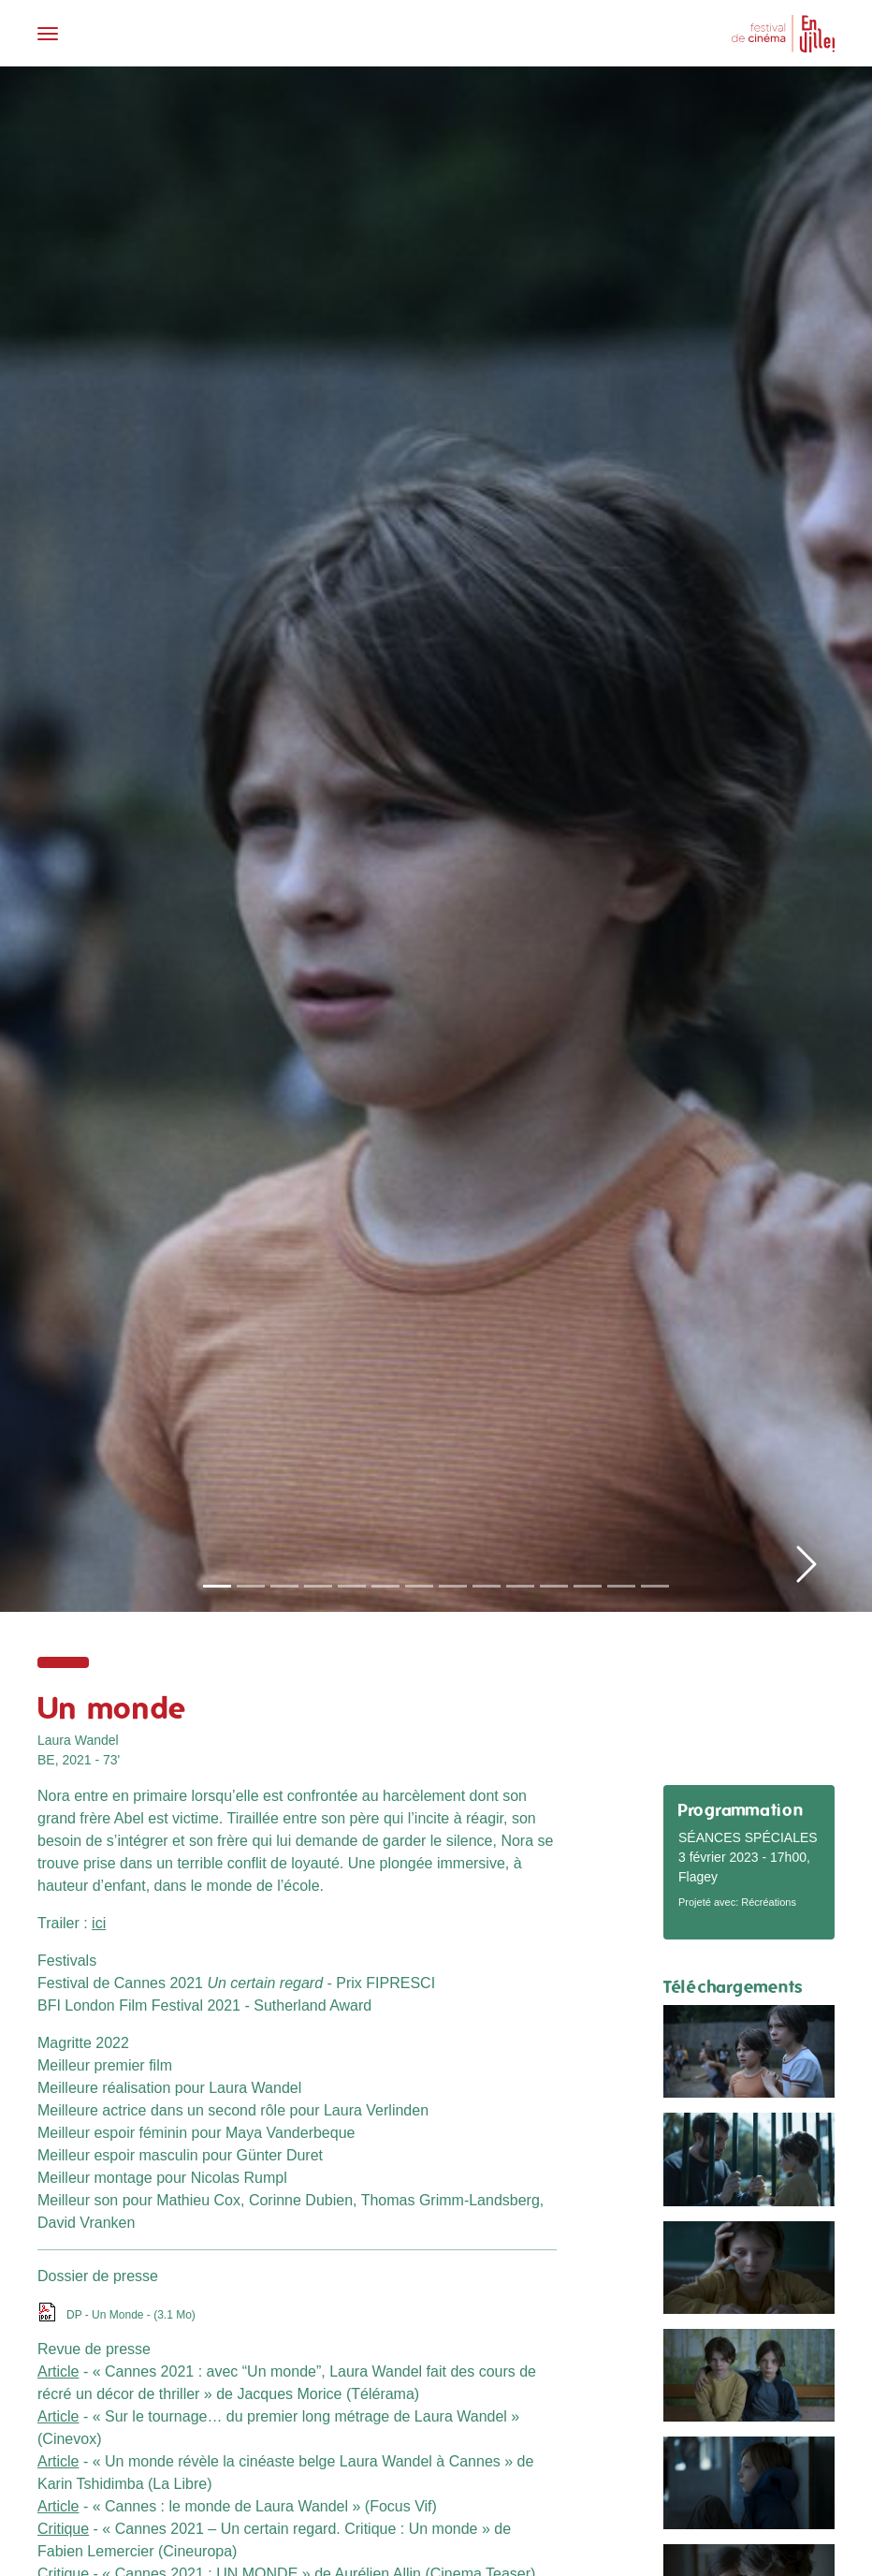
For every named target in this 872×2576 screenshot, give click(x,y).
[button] (806, 826)
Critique (63, 2529)
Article (58, 2371)
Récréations (768, 1902)
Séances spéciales (748, 1837)
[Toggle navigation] (231, 33)
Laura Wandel (78, 1740)
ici (99, 1923)
